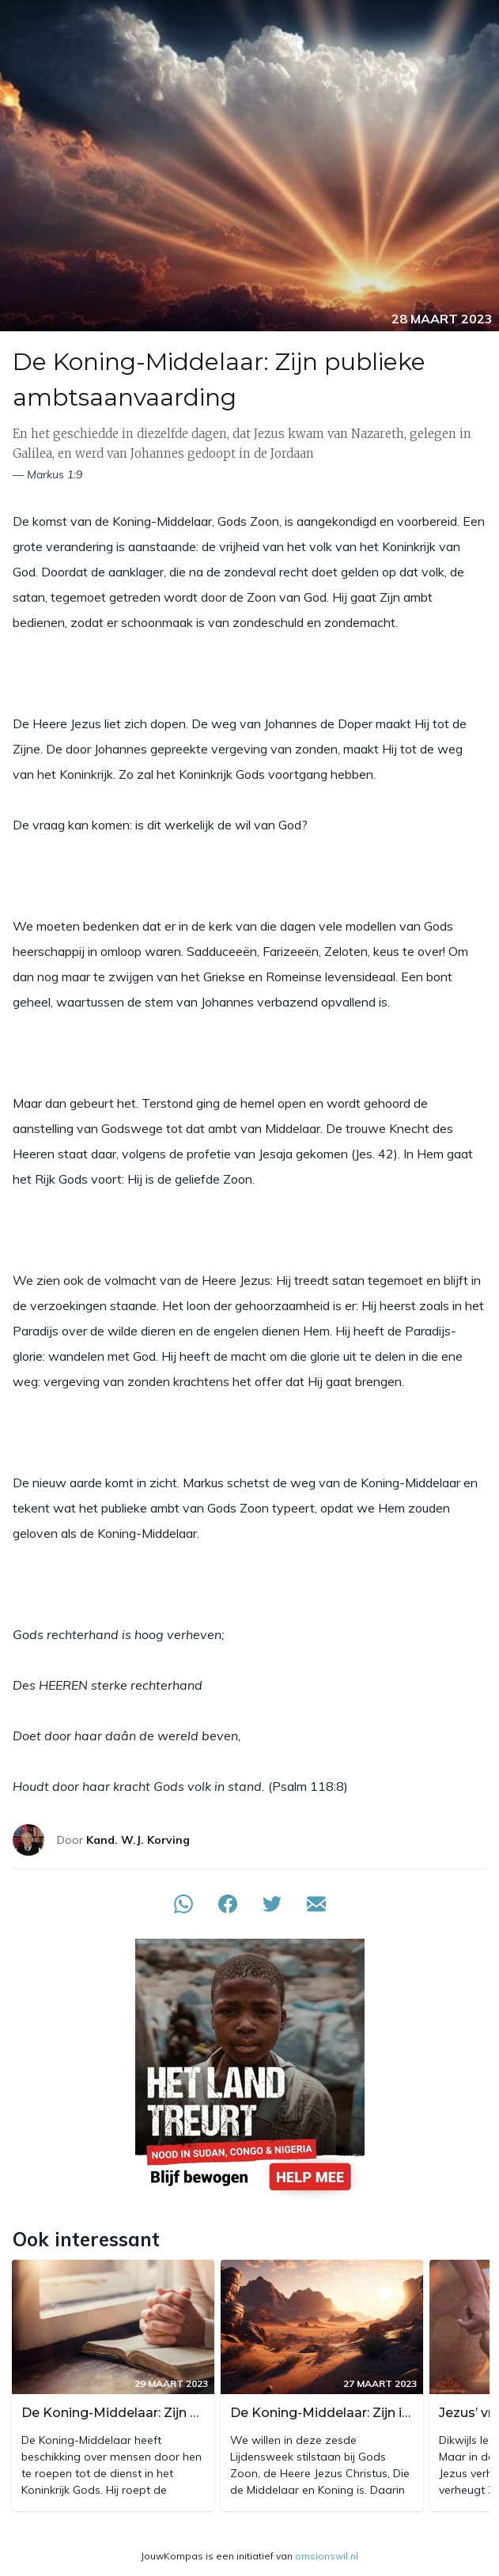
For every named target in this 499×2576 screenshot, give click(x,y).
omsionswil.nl (326, 2556)
